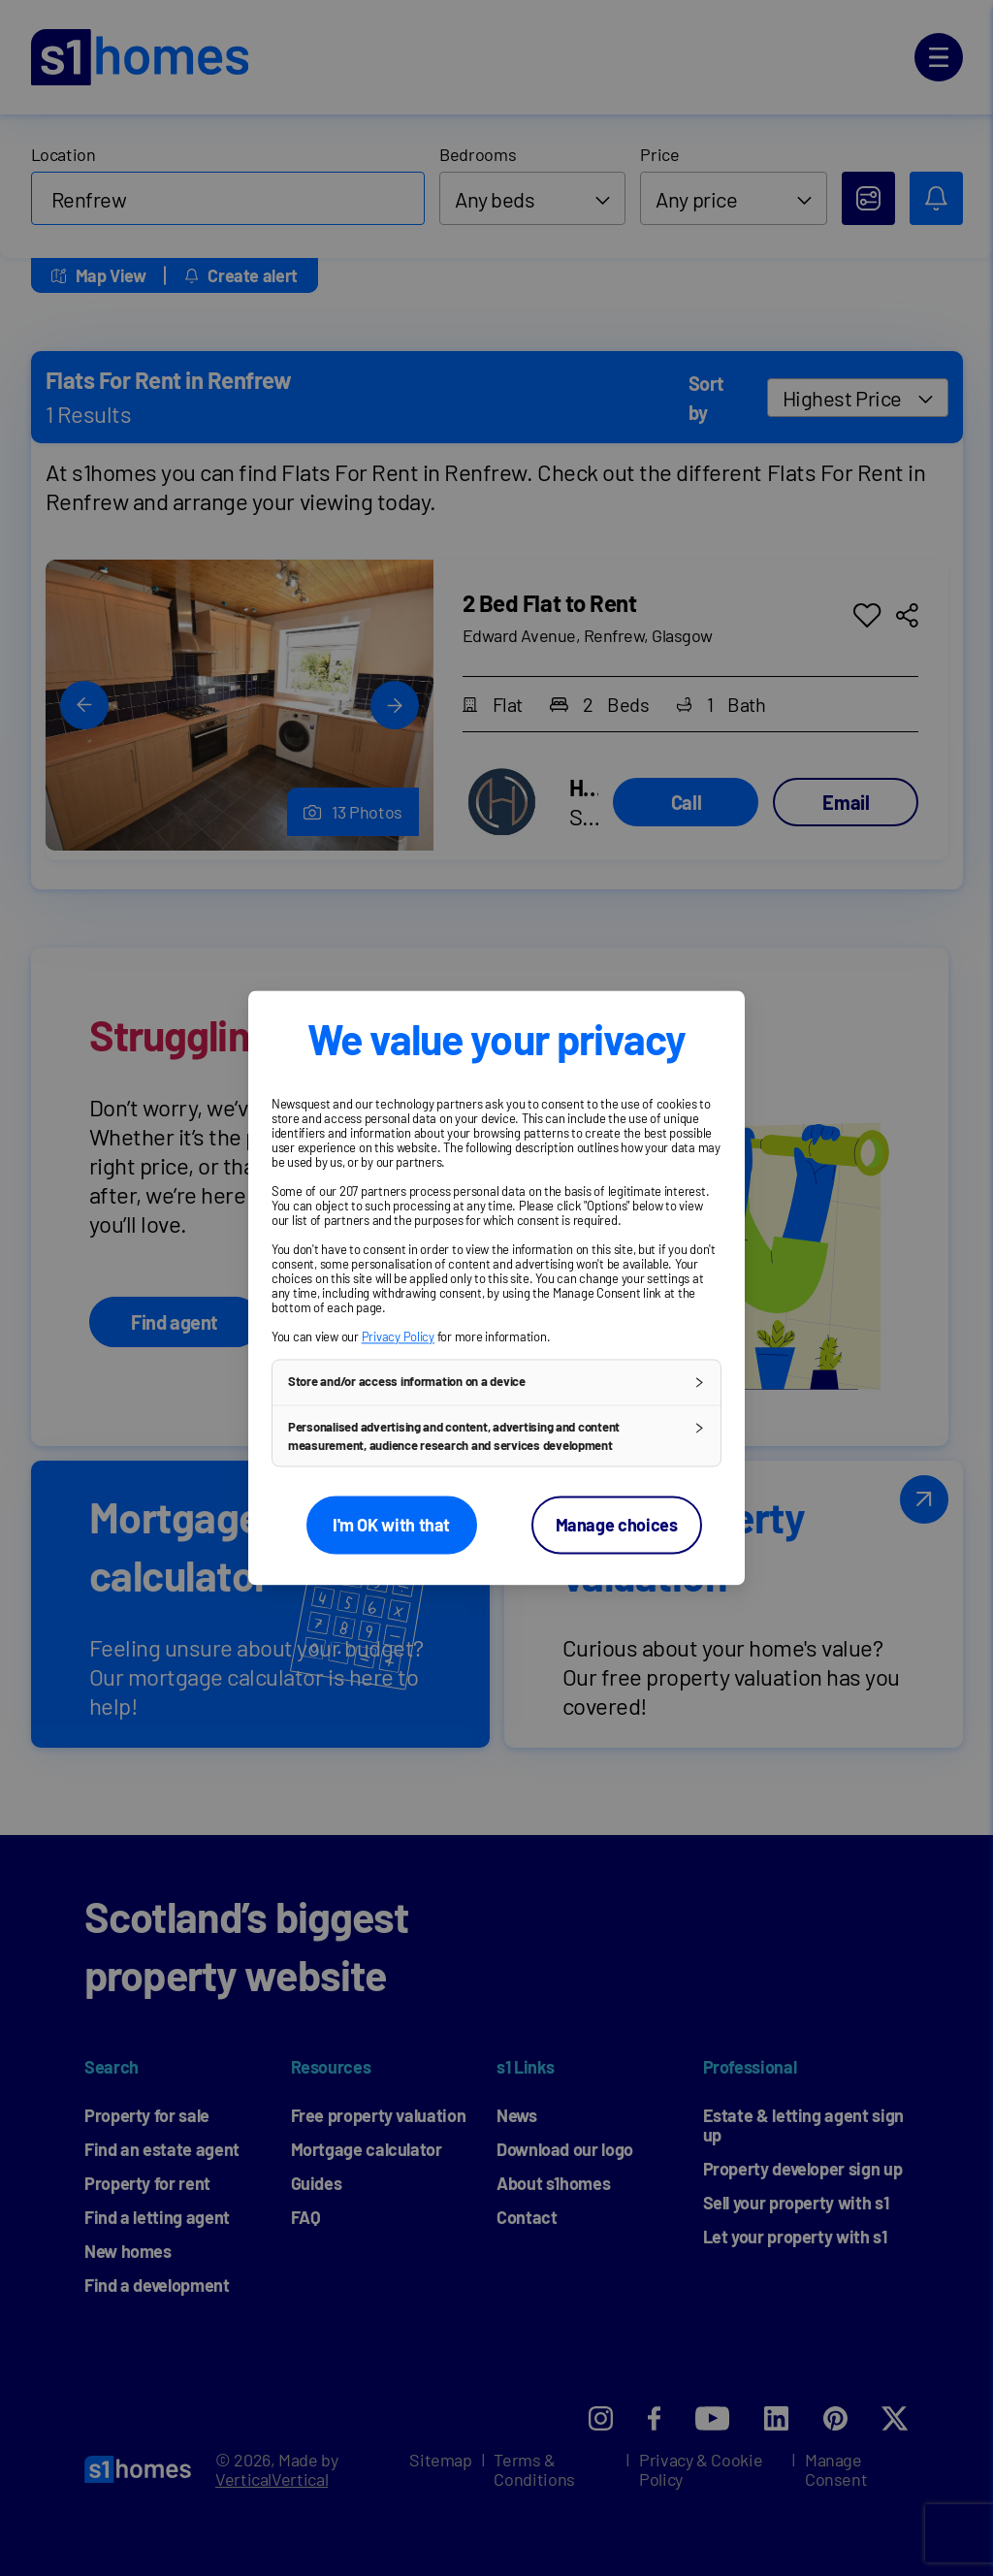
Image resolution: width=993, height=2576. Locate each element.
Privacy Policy (398, 1336)
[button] (496, 1382)
